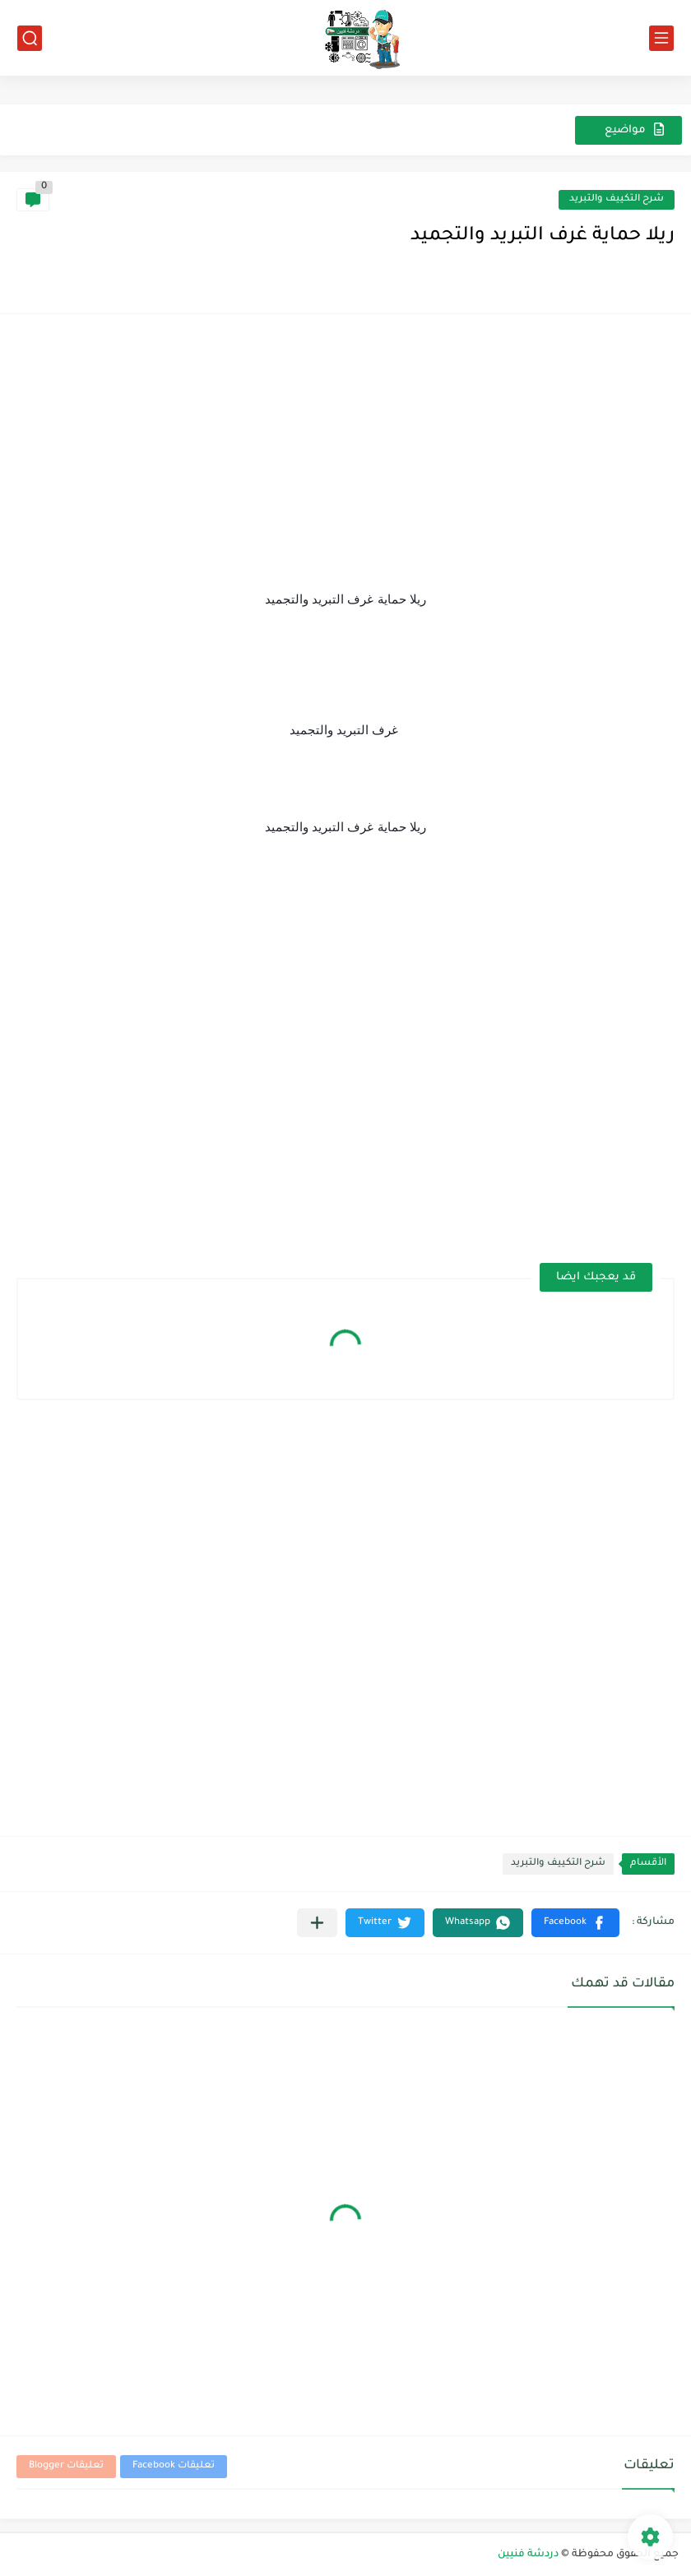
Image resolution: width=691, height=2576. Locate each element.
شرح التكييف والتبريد (616, 199)
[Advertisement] (345, 446)
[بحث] (29, 38)
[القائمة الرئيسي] (661, 38)
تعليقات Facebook (173, 2466)
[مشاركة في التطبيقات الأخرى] (317, 1922)
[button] (575, 1922)
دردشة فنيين (528, 2554)
